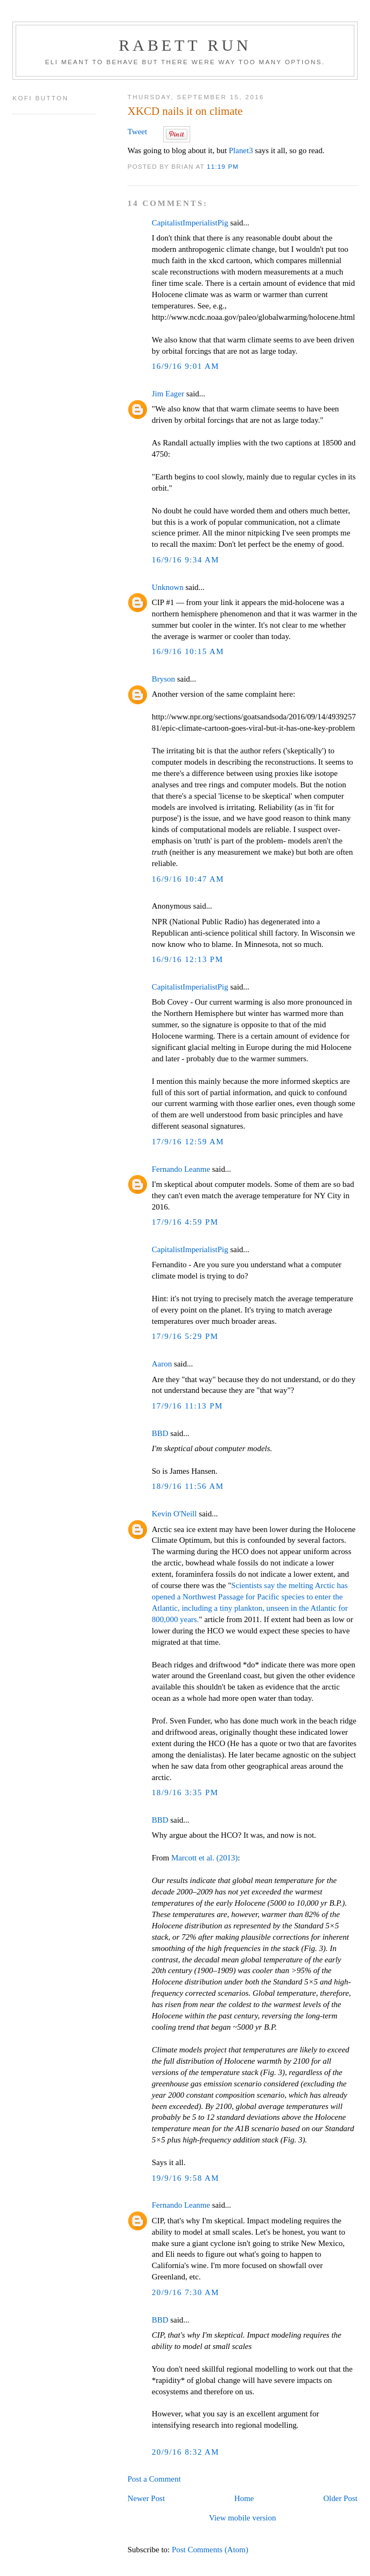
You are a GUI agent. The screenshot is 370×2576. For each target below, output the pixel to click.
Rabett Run (184, 45)
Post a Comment (154, 2479)
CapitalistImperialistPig (190, 222)
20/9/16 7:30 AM (185, 2292)
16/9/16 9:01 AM (185, 366)
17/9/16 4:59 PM (185, 1222)
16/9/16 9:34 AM (185, 559)
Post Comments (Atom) (210, 2549)
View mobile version (242, 2517)
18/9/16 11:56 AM (188, 1486)
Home (244, 2498)
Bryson (163, 679)
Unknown (168, 587)
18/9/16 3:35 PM (185, 1792)
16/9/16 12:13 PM (188, 959)
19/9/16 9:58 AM (185, 2178)
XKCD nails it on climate (185, 111)
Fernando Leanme (181, 1169)
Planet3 (241, 150)
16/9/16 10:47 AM (188, 879)
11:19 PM (223, 166)
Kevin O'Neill (174, 1513)
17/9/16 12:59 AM (188, 1141)
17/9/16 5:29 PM (185, 1336)
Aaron (162, 1363)
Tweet (137, 131)
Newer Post (146, 2498)
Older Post (340, 2498)
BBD (160, 1433)
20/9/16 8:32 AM (185, 2452)
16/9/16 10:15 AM (188, 651)
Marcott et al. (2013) (204, 1857)
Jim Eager (168, 393)
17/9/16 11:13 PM (187, 1406)
